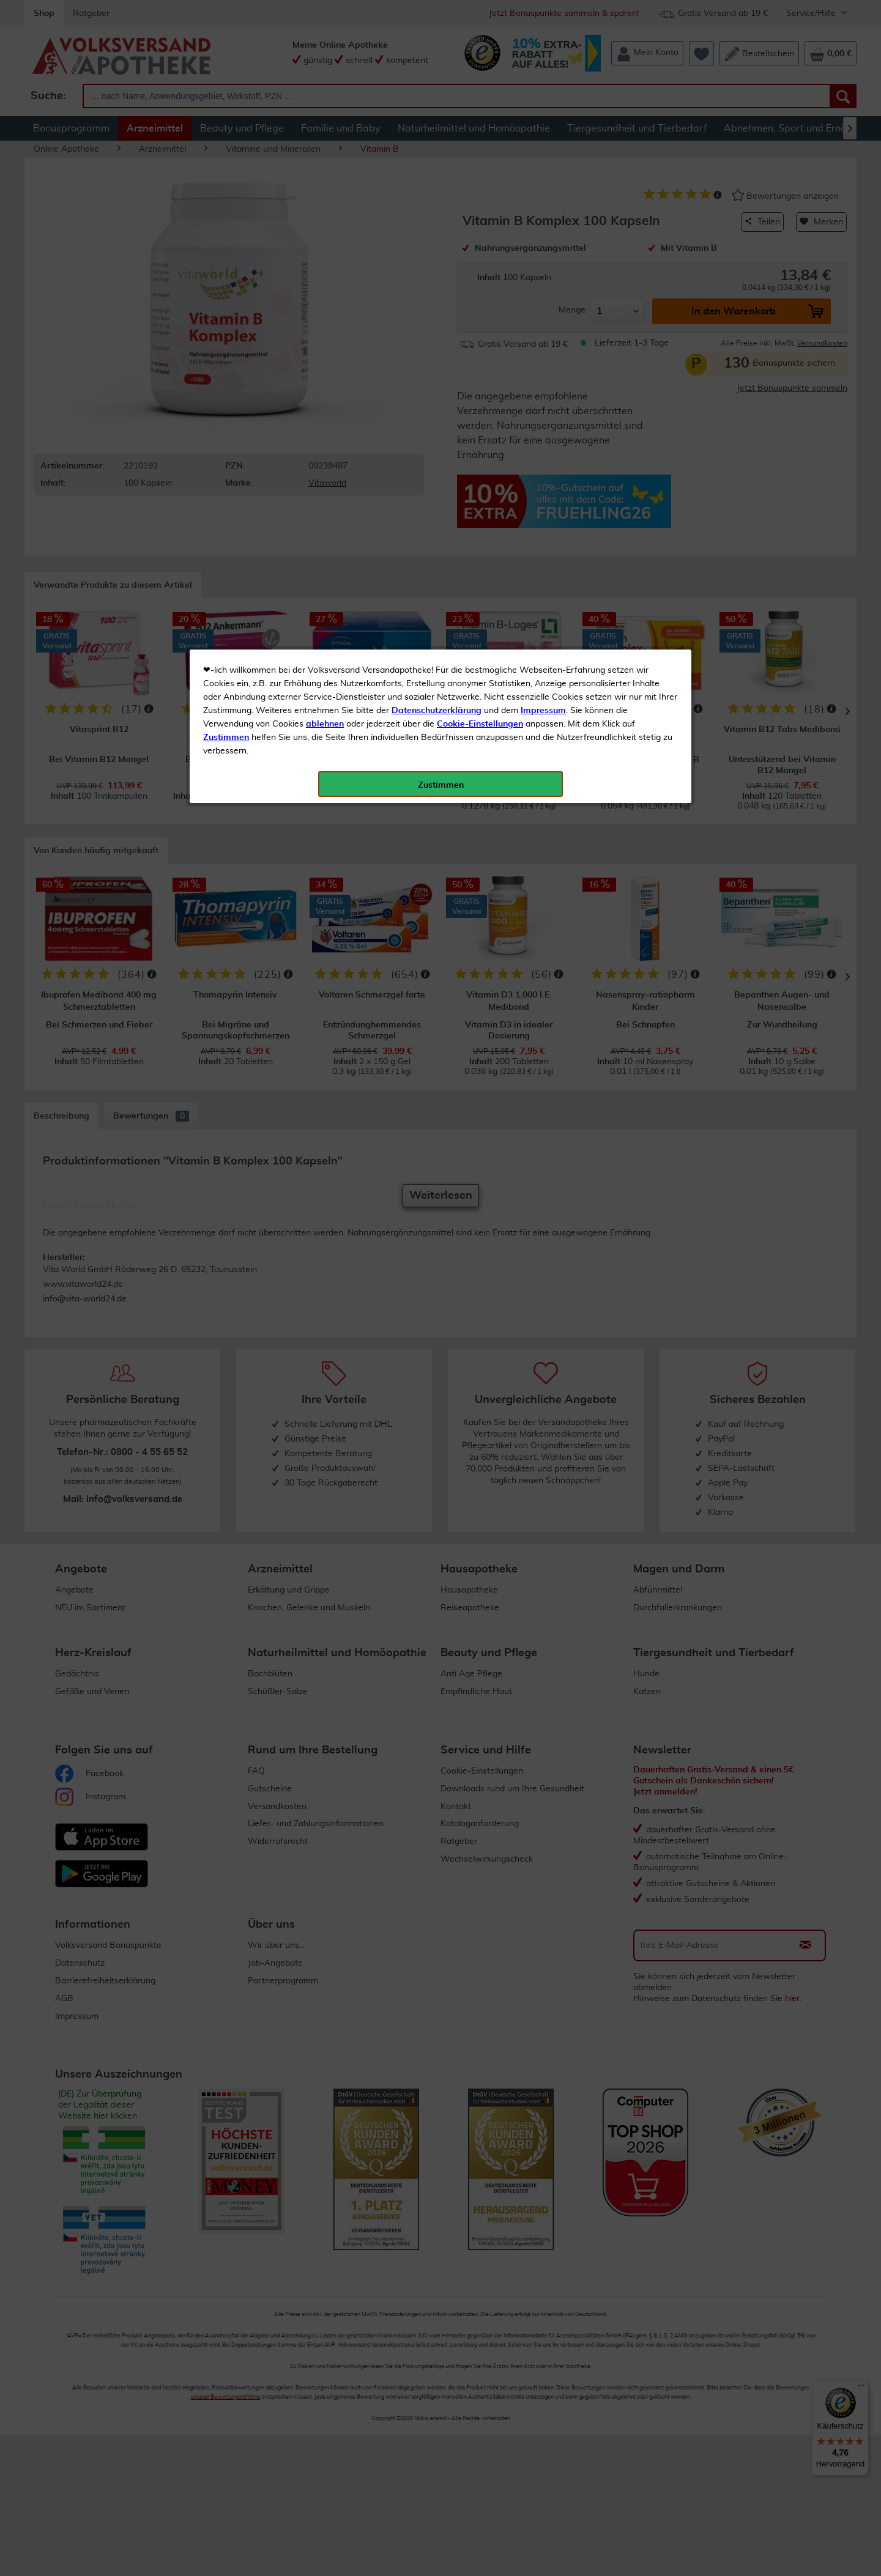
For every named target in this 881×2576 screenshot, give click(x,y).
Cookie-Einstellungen (480, 288)
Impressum (543, 274)
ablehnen (325, 288)
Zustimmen (226, 301)
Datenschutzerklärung (436, 274)
